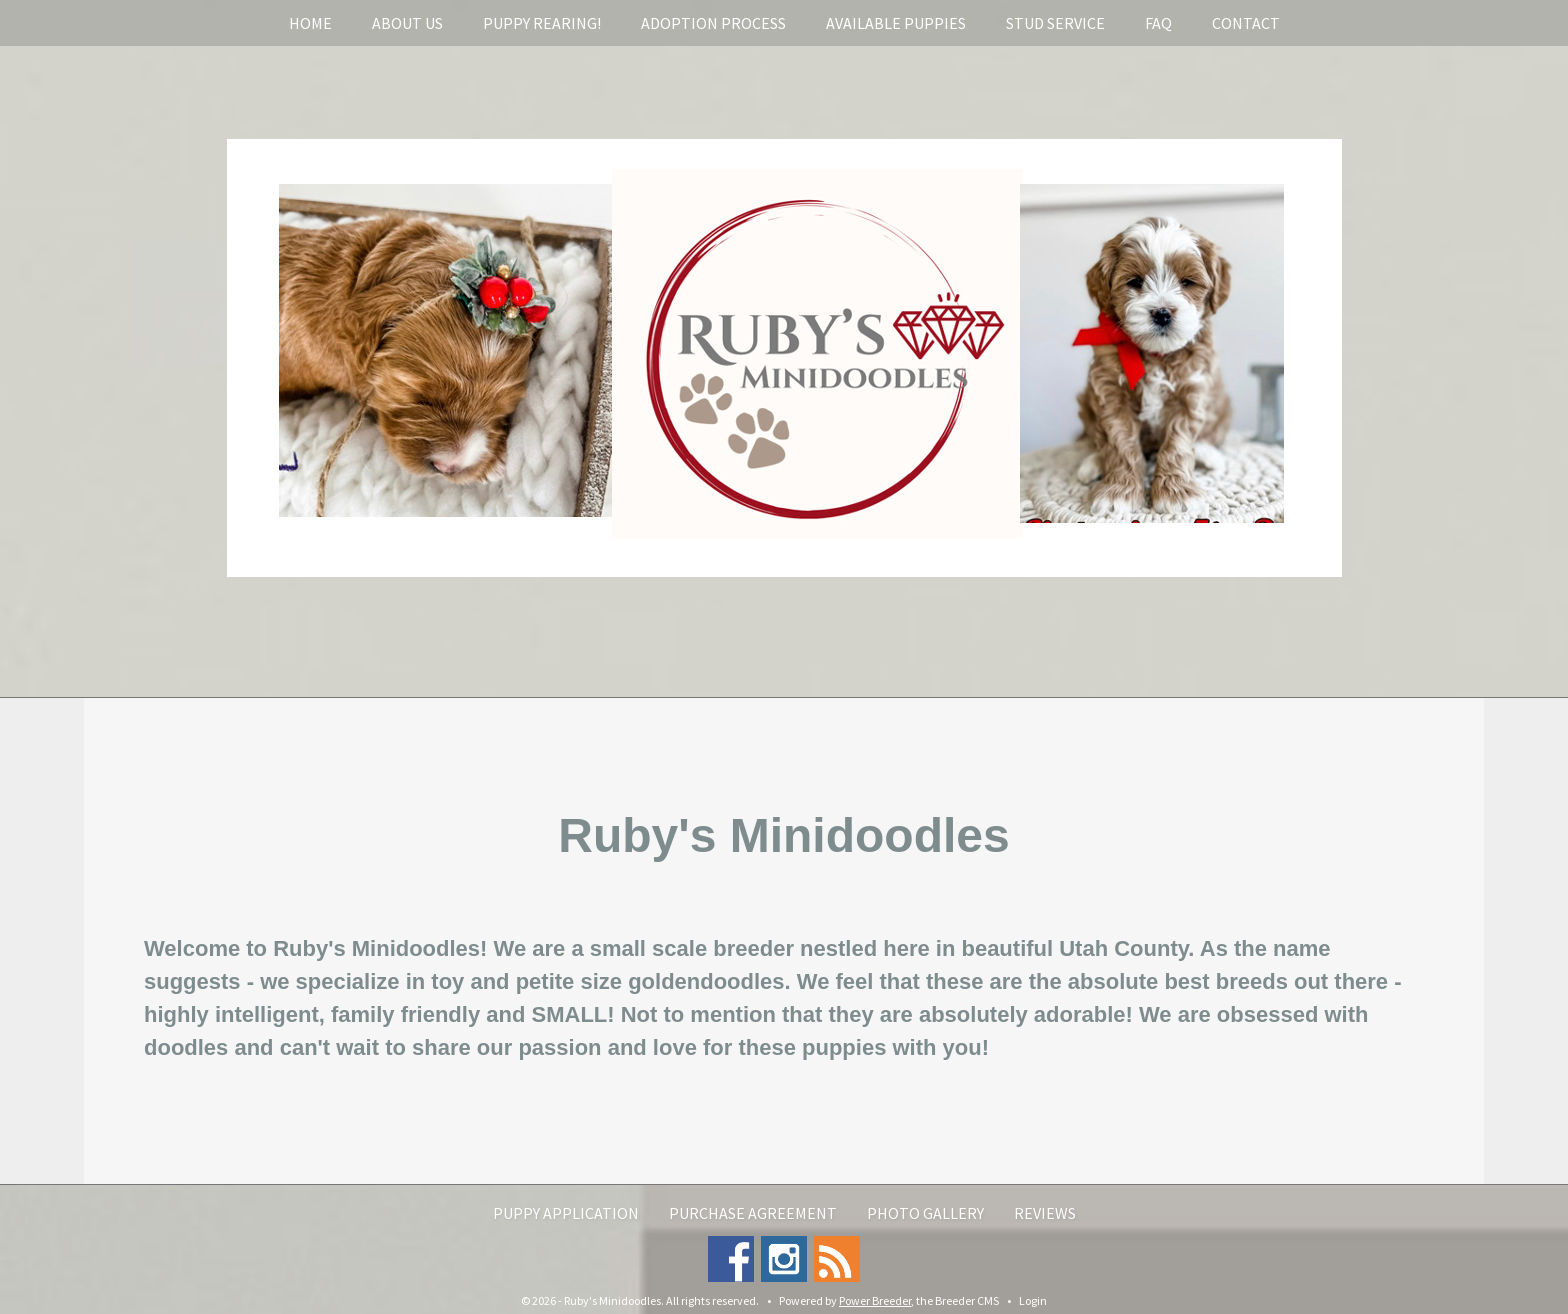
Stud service (1055, 23)
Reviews (1045, 1213)
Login (1033, 1300)
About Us (407, 23)
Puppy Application (566, 1213)
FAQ (1158, 23)
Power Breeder (875, 1300)
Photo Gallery (925, 1213)
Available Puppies (896, 23)
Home (310, 23)
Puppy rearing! (542, 23)
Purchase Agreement (753, 1213)
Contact (1246, 23)
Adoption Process (713, 23)
